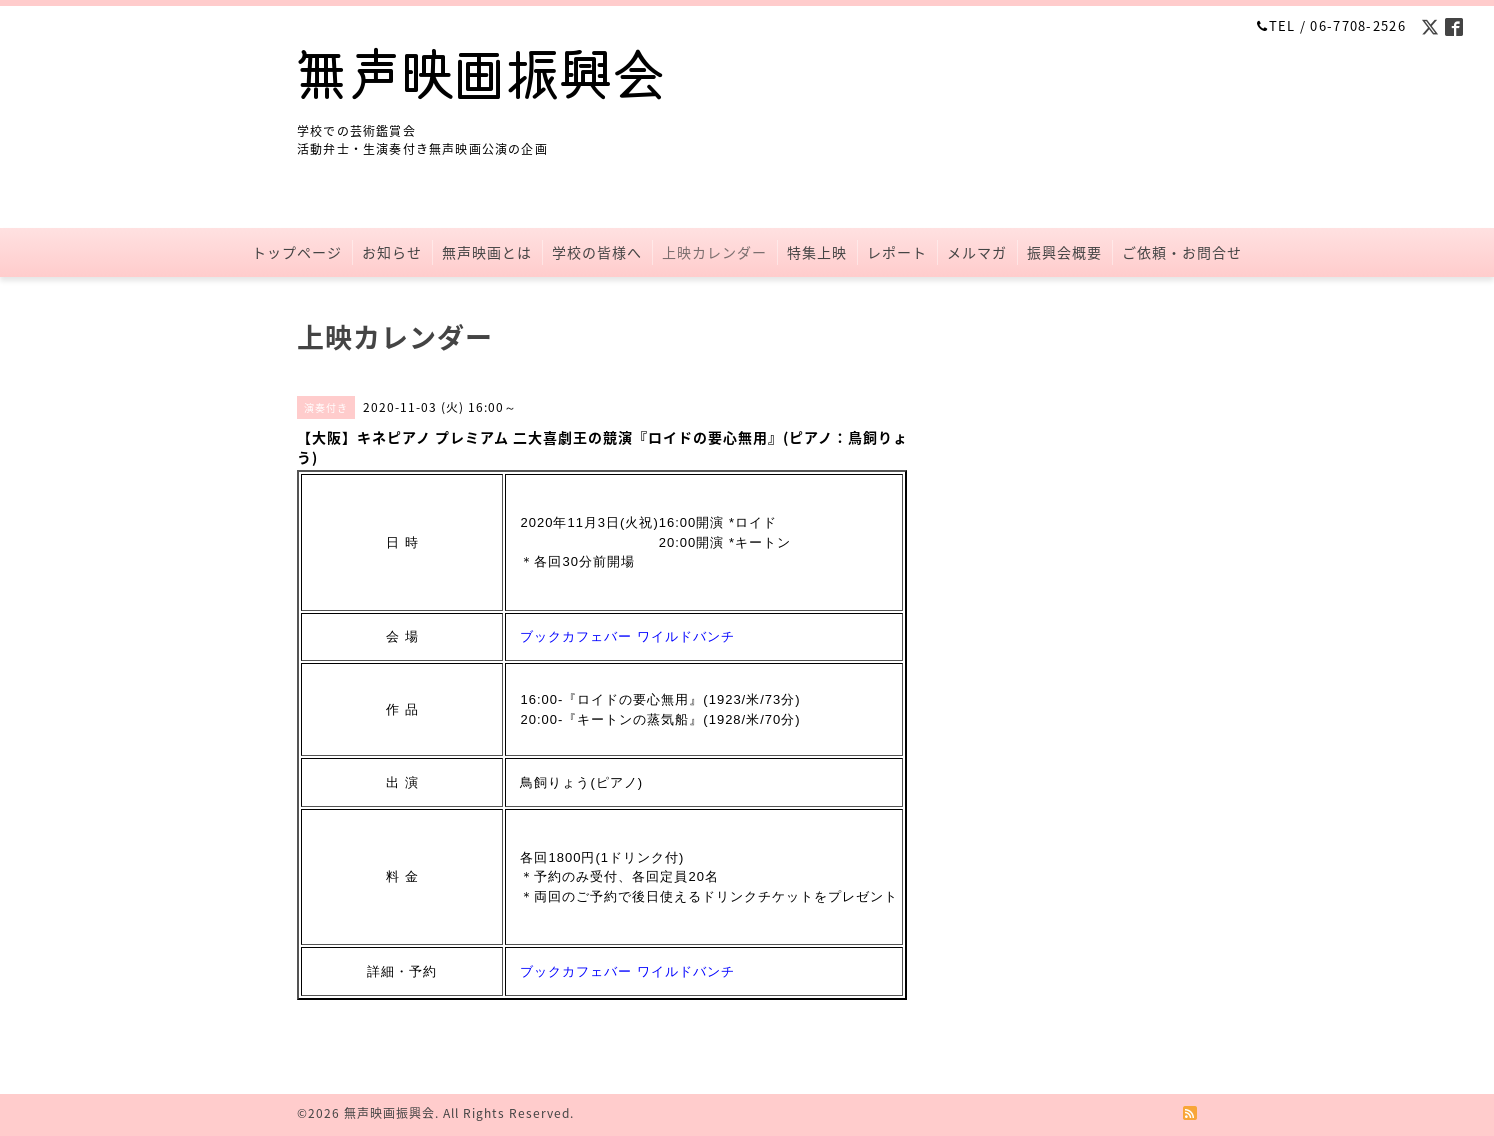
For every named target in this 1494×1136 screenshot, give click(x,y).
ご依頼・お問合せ (1182, 252)
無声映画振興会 (389, 1113)
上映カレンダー (714, 252)
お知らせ (392, 252)
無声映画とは (487, 252)
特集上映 (817, 252)
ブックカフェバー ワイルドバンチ (627, 636)
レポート (897, 252)
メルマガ (977, 252)
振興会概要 (1064, 252)
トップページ (297, 252)
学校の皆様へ (597, 252)
